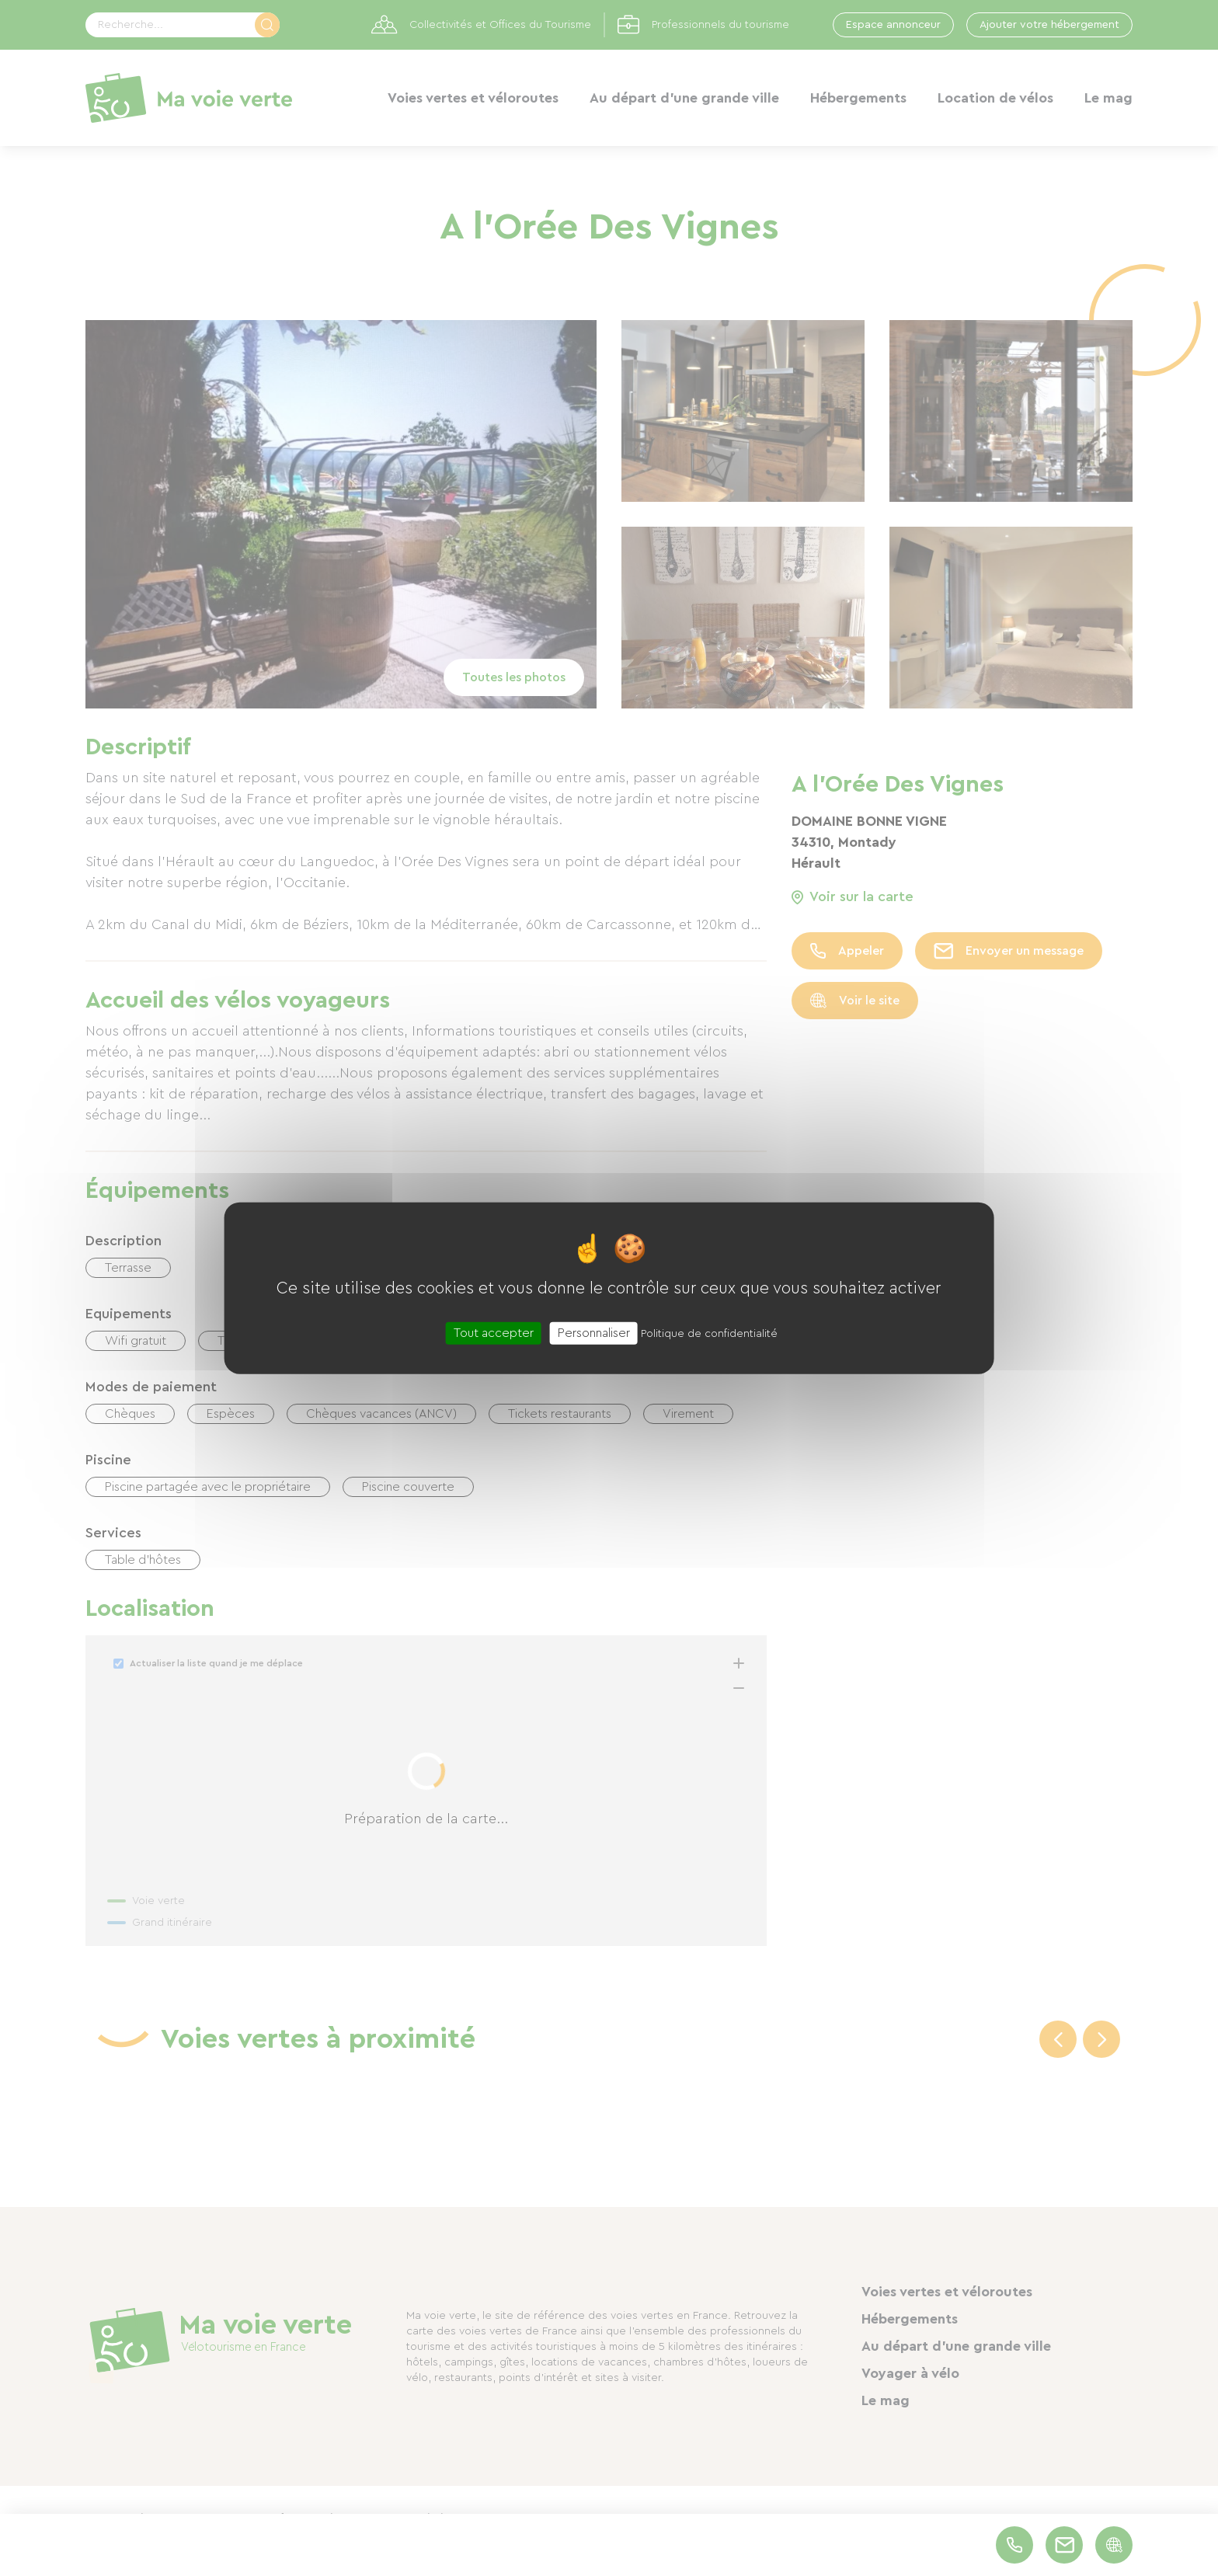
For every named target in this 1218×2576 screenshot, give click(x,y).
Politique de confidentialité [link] (709, 1333)
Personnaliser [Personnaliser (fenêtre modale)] (594, 1332)
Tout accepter (494, 1332)
